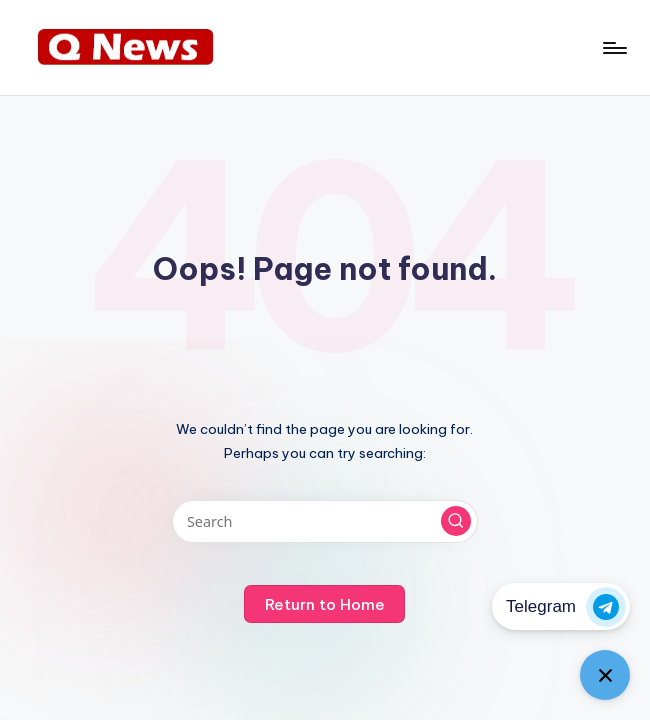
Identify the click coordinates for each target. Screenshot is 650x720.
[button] (456, 521)
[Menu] (613, 48)
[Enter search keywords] (324, 521)
